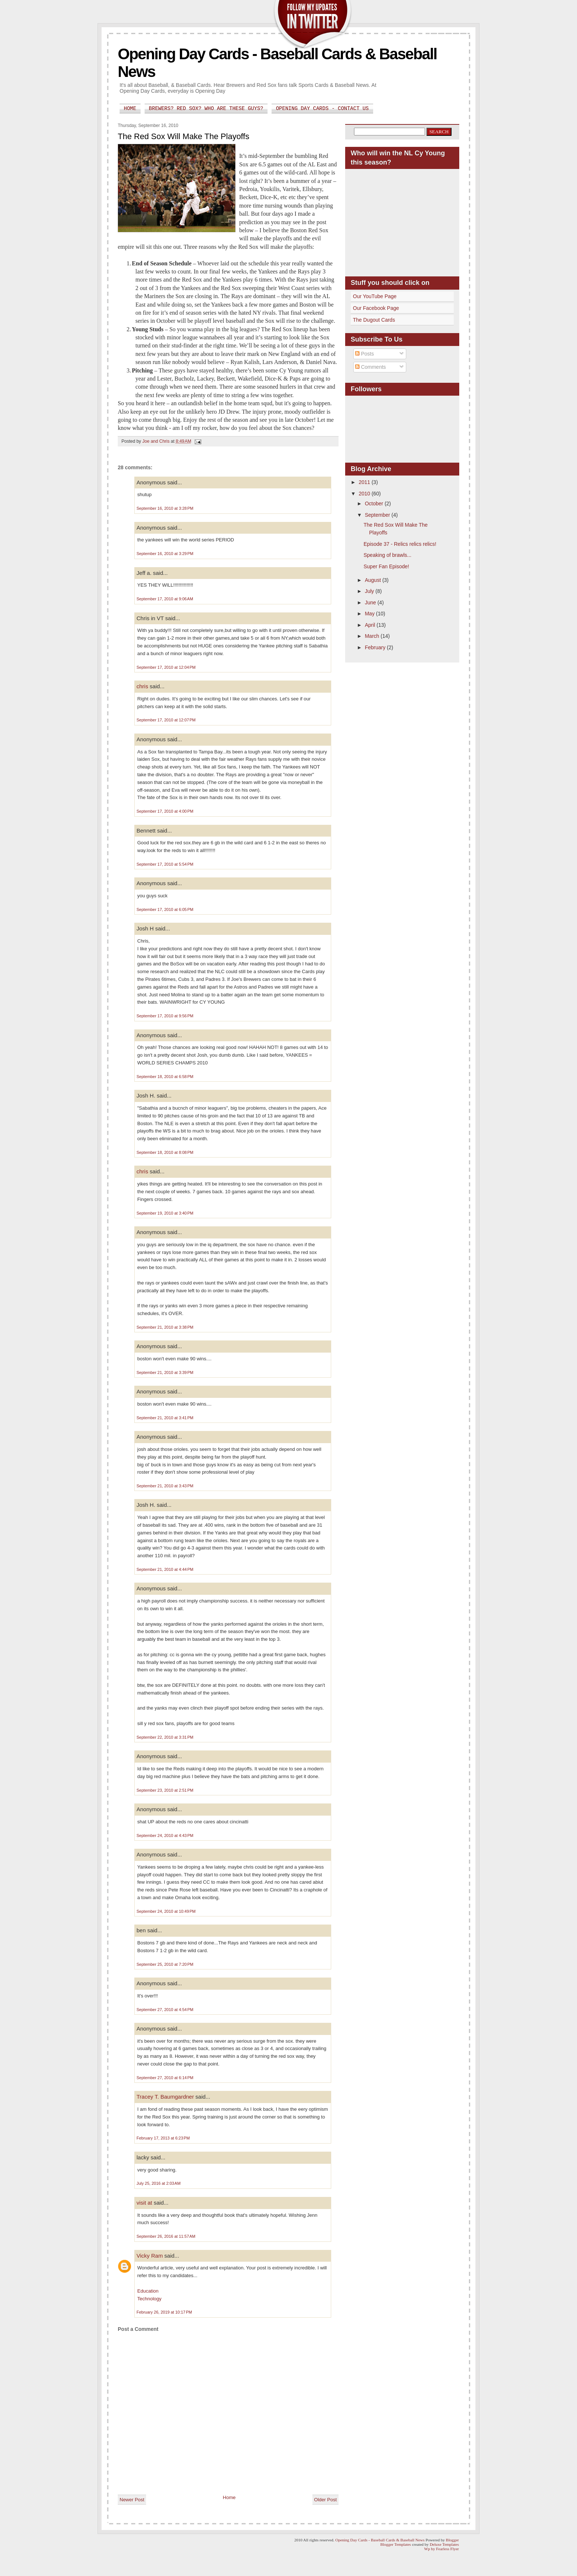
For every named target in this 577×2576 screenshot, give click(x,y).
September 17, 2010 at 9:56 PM (165, 1016)
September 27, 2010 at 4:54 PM (165, 2009)
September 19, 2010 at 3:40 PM (165, 1213)
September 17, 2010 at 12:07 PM (166, 720)
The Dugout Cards (374, 320)
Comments (370, 367)
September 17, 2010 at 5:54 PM (165, 864)
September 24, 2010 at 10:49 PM (166, 1911)
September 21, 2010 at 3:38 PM (165, 1327)
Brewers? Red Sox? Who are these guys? (206, 109)
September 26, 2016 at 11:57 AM (166, 2236)
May (370, 613)
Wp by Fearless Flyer (441, 2549)
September (378, 515)
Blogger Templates (395, 2544)
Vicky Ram (150, 2255)
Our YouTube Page (375, 296)
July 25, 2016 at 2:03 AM (159, 2183)
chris (142, 686)
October (375, 503)
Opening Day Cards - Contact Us (322, 109)
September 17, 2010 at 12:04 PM (166, 667)
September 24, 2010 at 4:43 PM (165, 1835)
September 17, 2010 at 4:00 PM (165, 811)
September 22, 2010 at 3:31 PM (165, 1737)
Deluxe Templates (444, 2544)
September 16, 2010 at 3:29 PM (165, 553)
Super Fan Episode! (386, 566)
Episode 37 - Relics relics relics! (400, 544)
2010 (365, 494)
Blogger (452, 2540)
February (376, 647)
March (372, 636)
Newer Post (132, 2499)
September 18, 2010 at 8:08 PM (165, 1152)
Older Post (325, 2499)
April (370, 625)
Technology (149, 2298)
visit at (144, 2202)
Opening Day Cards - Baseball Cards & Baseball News (380, 2540)
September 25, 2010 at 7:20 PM (165, 1964)
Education (148, 2291)
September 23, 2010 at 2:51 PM (165, 1790)
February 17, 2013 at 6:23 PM (163, 2138)
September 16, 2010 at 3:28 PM (165, 508)
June (371, 602)
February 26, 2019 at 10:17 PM (164, 2312)
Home (130, 109)
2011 (365, 482)
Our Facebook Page (376, 308)
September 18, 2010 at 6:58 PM (165, 1076)
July (370, 591)
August (373, 580)
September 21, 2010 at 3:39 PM (165, 1372)
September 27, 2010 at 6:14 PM (165, 2077)
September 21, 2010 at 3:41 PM (165, 1418)
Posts (364, 354)
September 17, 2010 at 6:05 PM (165, 909)
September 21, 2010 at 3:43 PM (165, 1486)
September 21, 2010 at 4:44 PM (165, 1569)
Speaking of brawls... (387, 555)
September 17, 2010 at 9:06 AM (165, 599)
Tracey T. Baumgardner (165, 2096)
